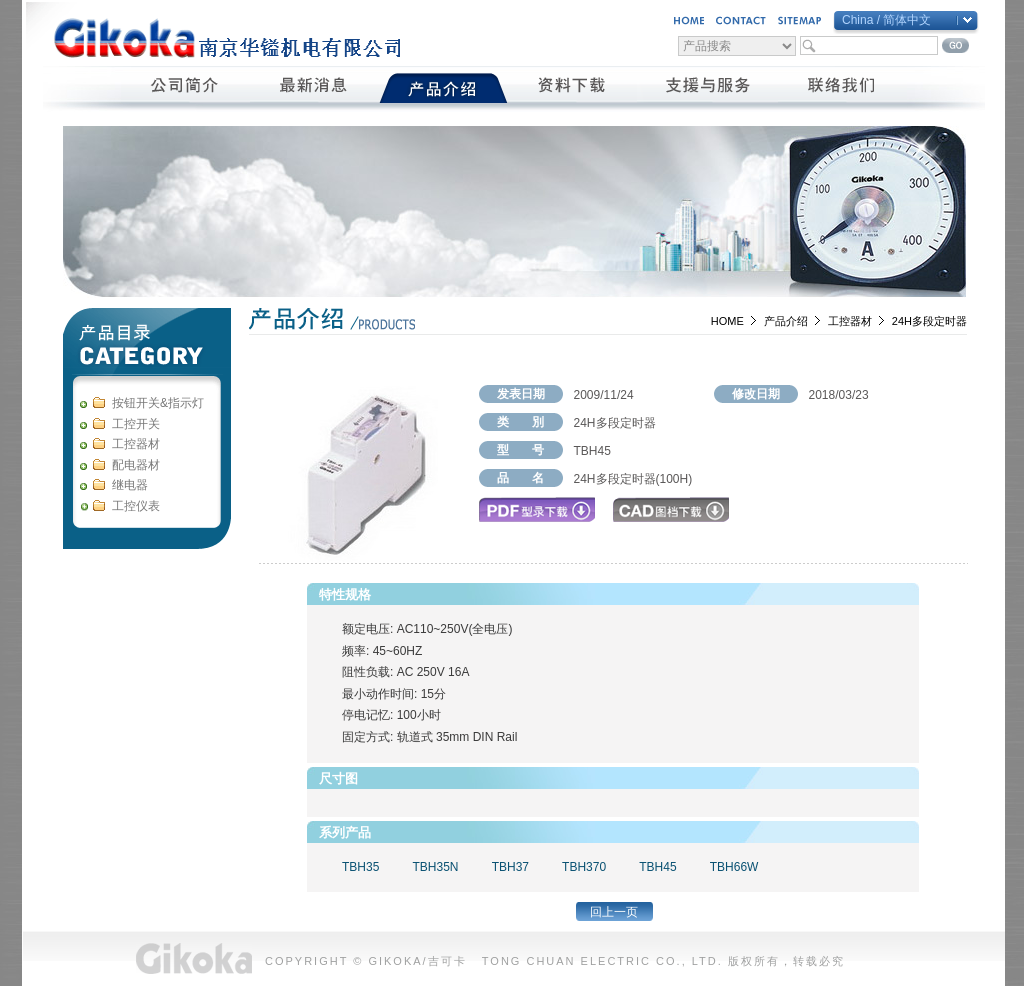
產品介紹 (443, 88)
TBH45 (657, 867)
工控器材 (850, 321)
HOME (727, 321)
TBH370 (584, 867)
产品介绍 (786, 321)
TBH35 (360, 867)
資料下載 (572, 88)
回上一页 (614, 912)
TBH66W (734, 867)
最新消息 (314, 88)
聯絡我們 (842, 88)
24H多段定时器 (929, 321)
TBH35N (435, 867)
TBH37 (510, 867)
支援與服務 (707, 88)
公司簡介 (185, 88)
